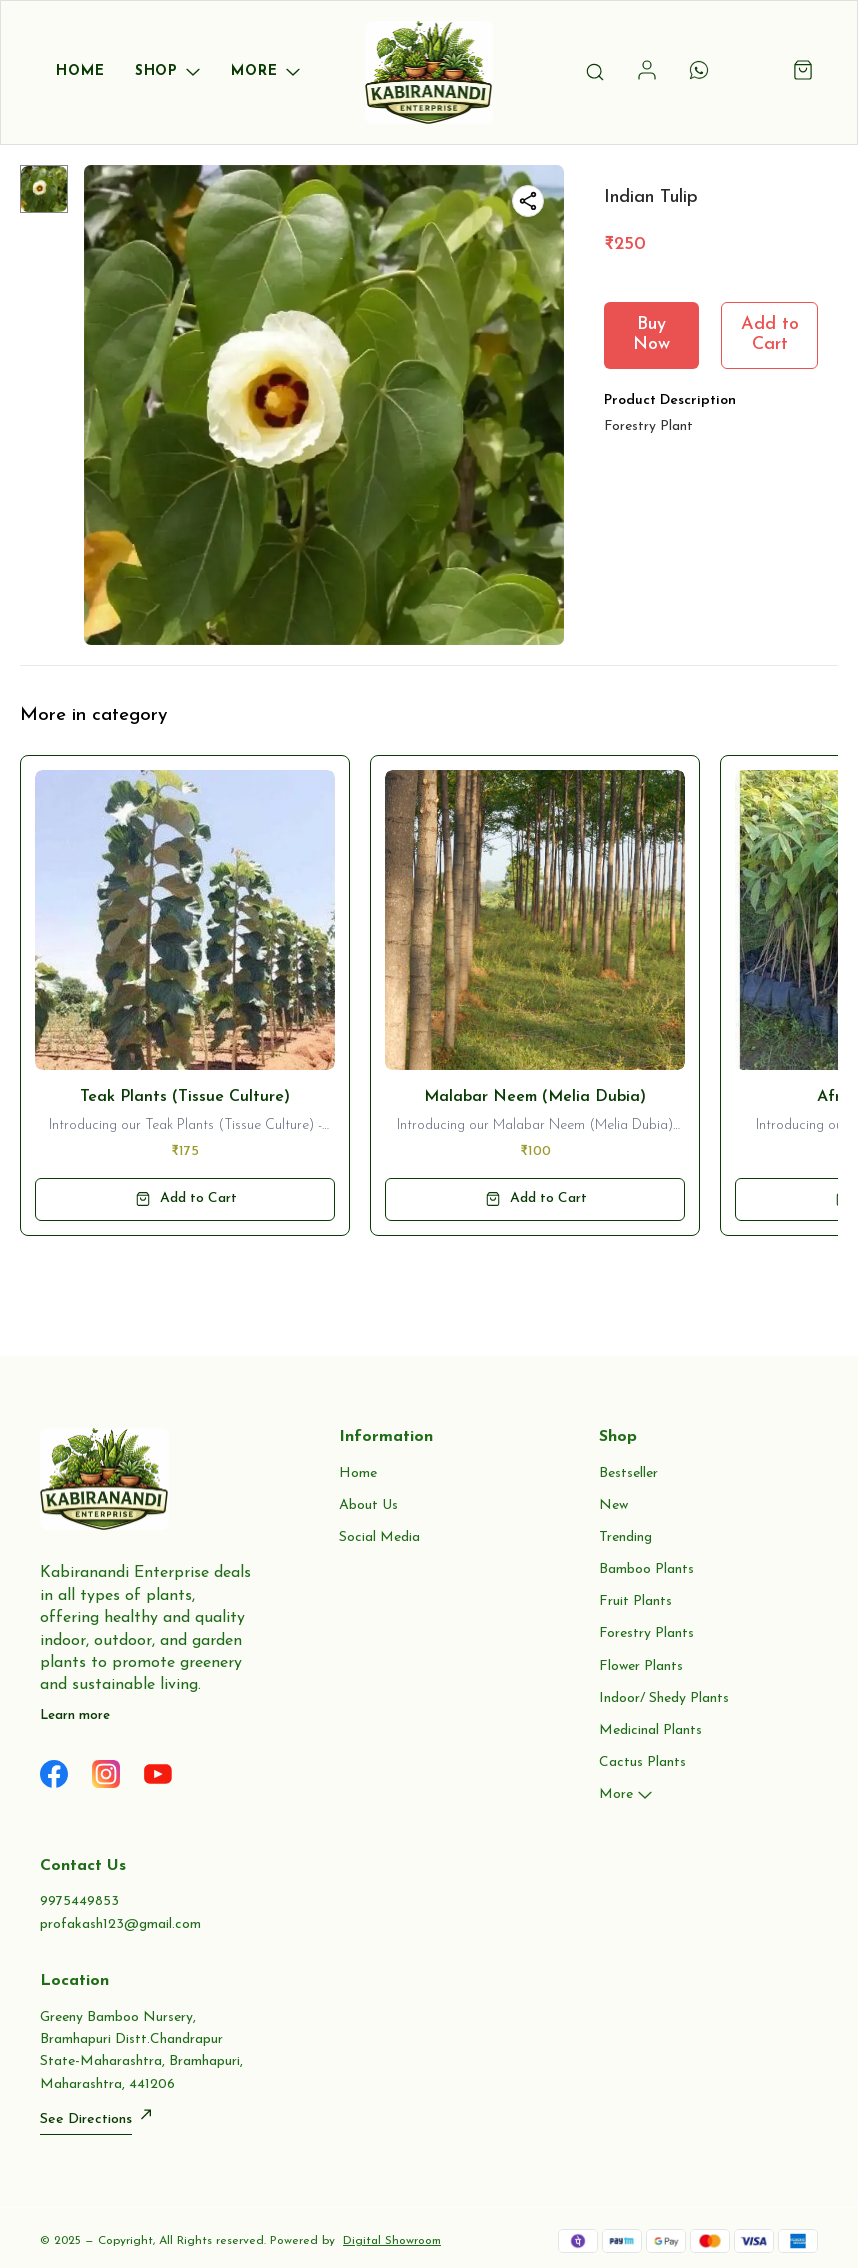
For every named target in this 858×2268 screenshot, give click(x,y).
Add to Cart (770, 335)
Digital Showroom (392, 2241)
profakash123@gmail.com (120, 1924)
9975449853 (79, 1901)
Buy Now (651, 335)
